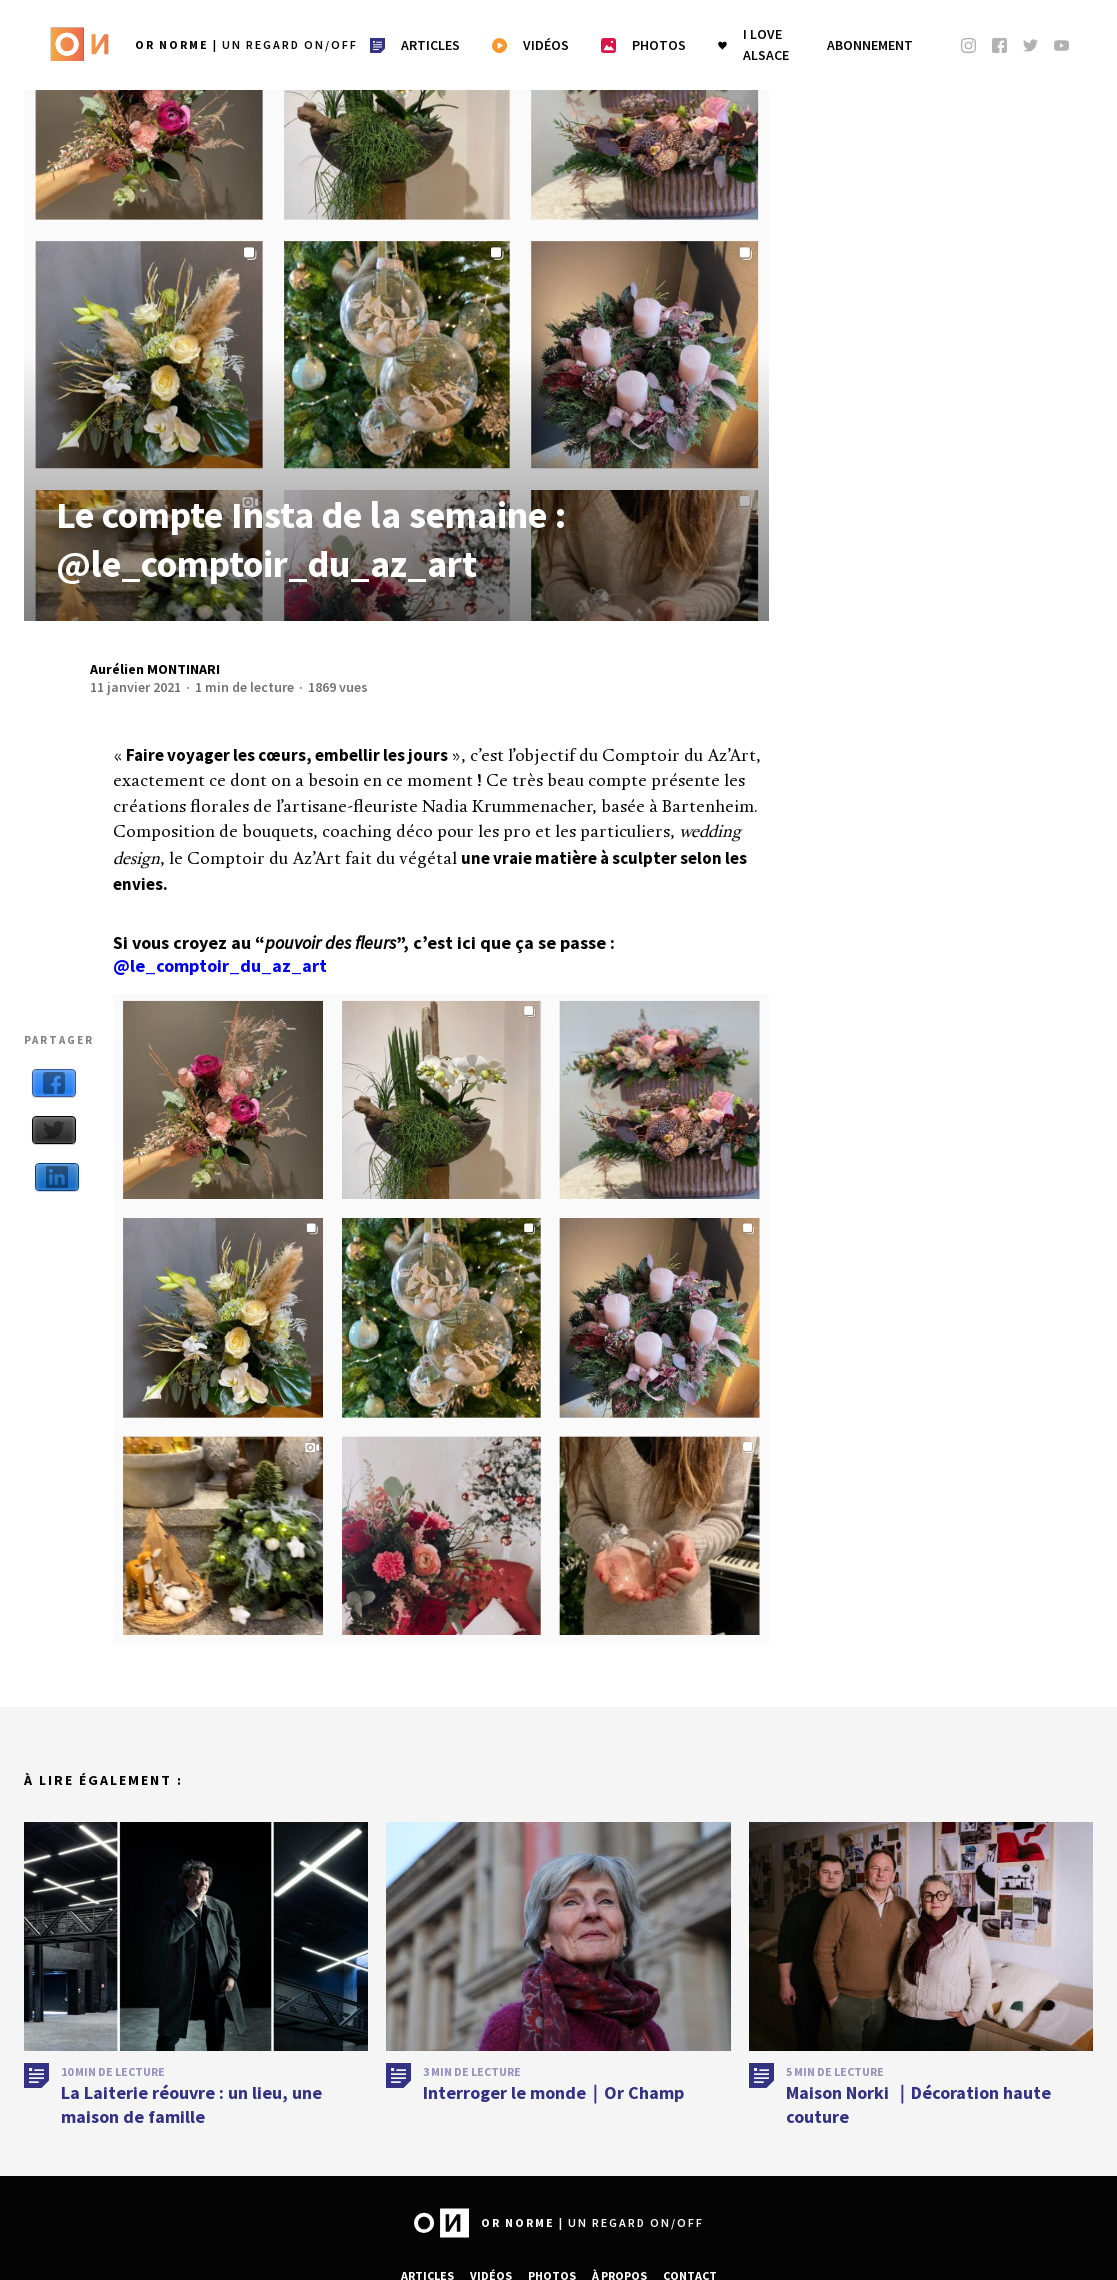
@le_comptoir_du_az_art (220, 965)
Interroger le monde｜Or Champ (553, 2092)
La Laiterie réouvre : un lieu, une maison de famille (191, 2104)
